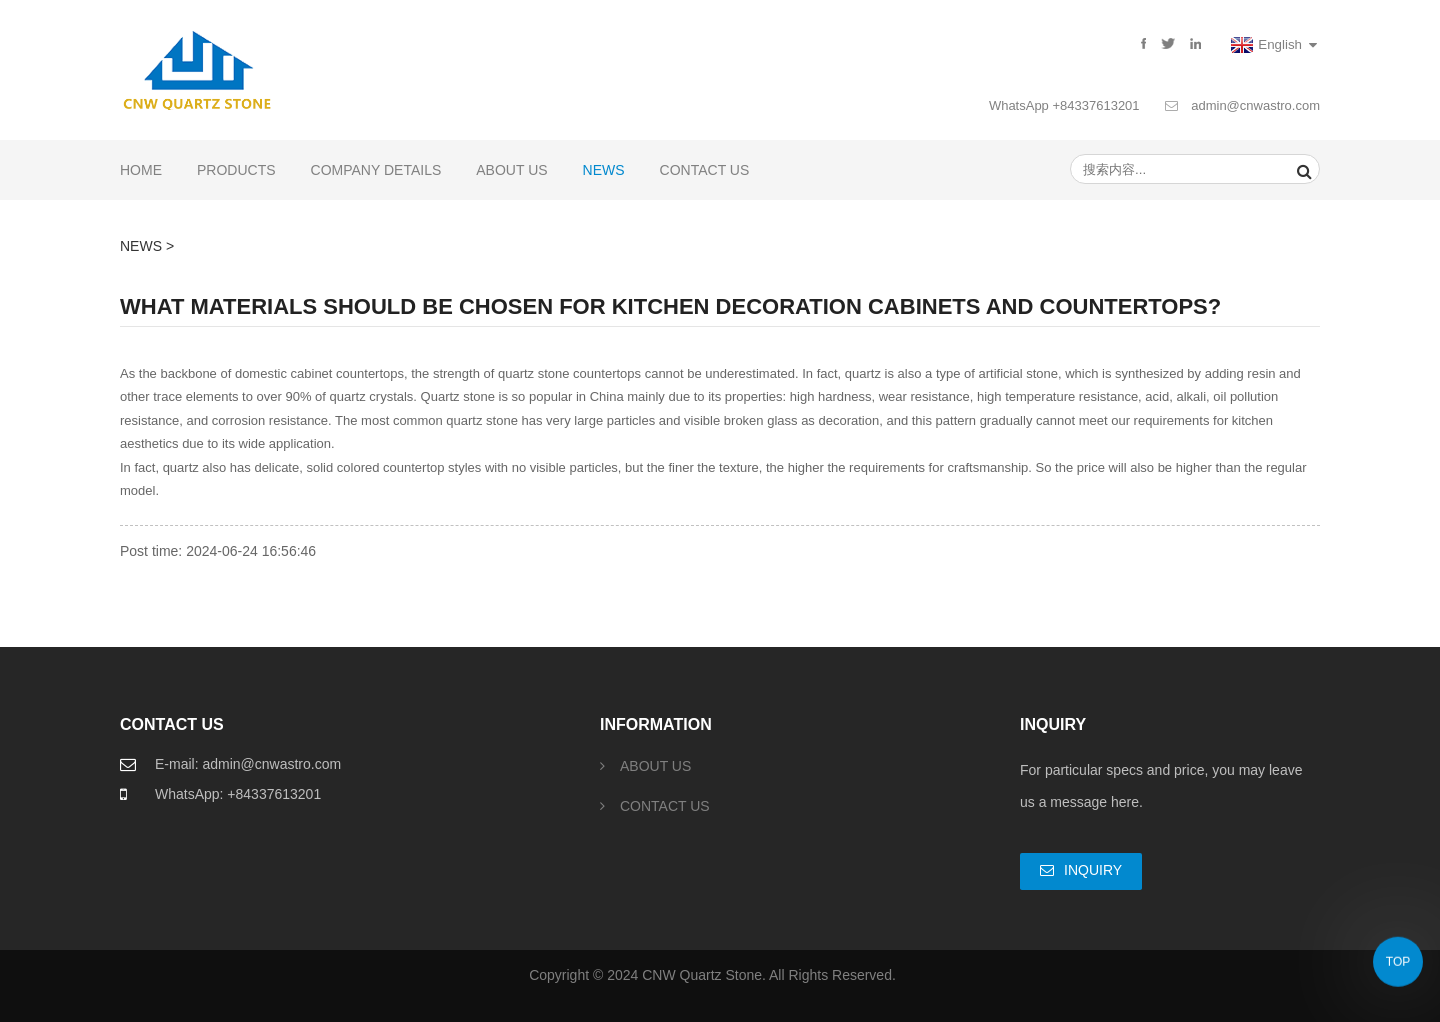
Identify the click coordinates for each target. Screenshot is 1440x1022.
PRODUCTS (236, 170)
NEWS (604, 170)
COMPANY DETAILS (376, 170)
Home (141, 170)
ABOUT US (511, 170)
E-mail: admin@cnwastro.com (248, 764)
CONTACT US (705, 170)
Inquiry (1093, 870)
